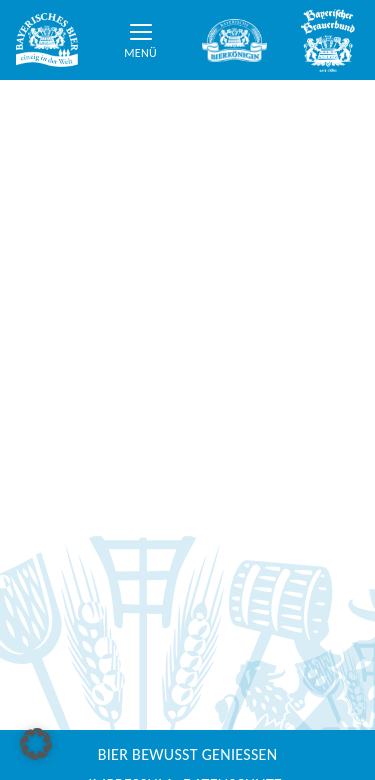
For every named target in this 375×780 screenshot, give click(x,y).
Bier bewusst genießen (188, 754)
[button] (36, 744)
